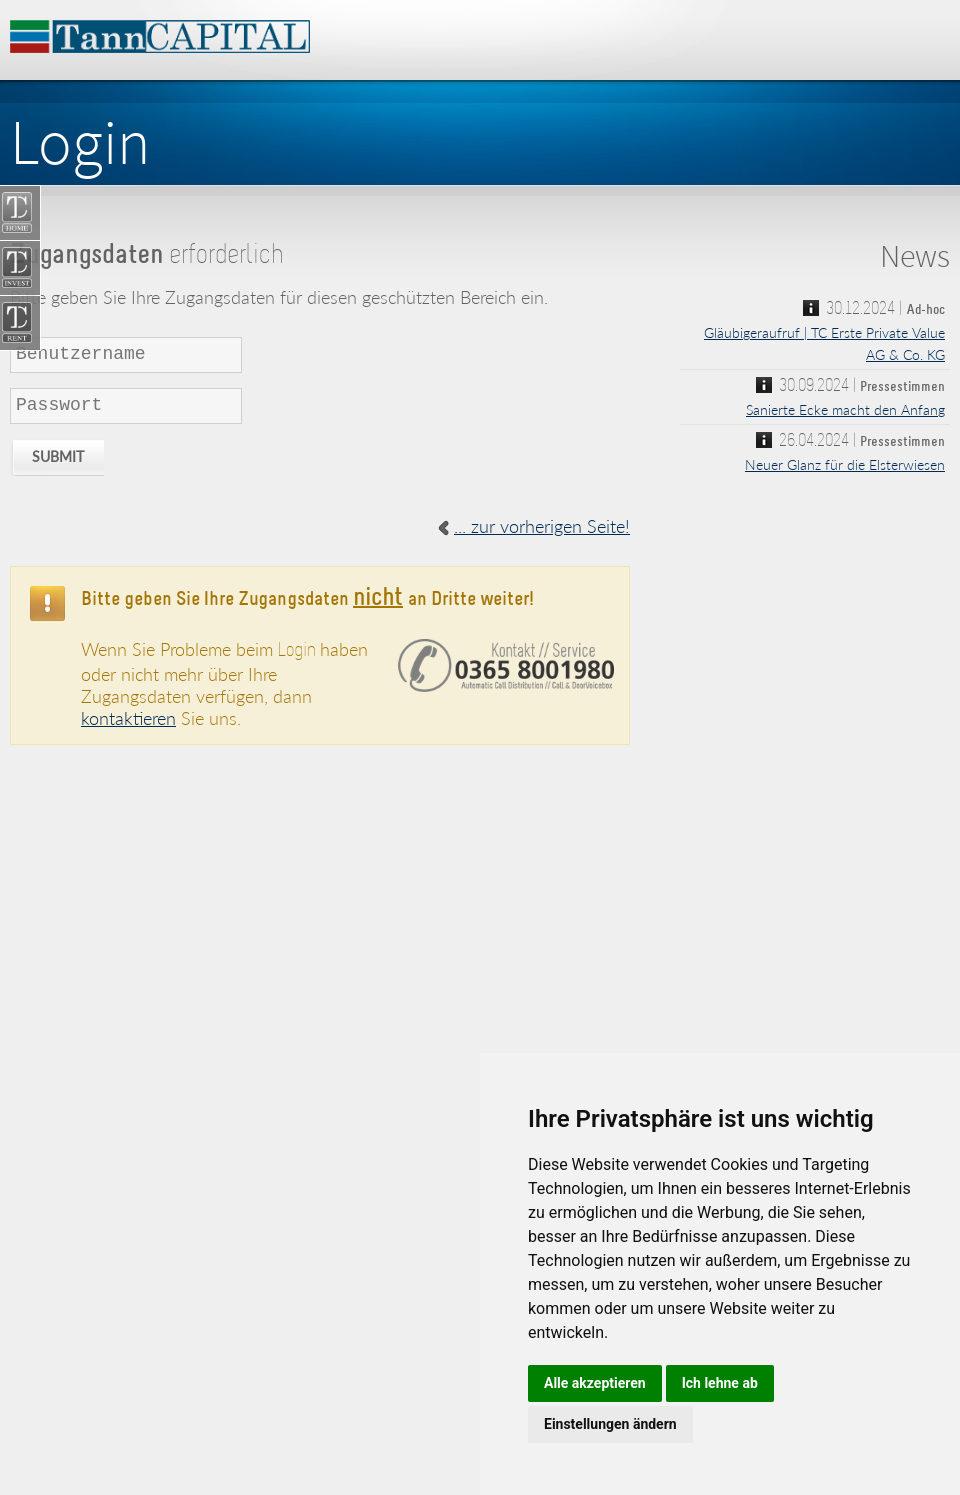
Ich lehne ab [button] (720, 1383)
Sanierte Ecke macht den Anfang (845, 409)
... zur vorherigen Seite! (542, 526)
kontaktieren (128, 718)
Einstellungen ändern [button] (610, 1424)
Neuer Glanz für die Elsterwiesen (845, 464)
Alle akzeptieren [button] (595, 1383)
